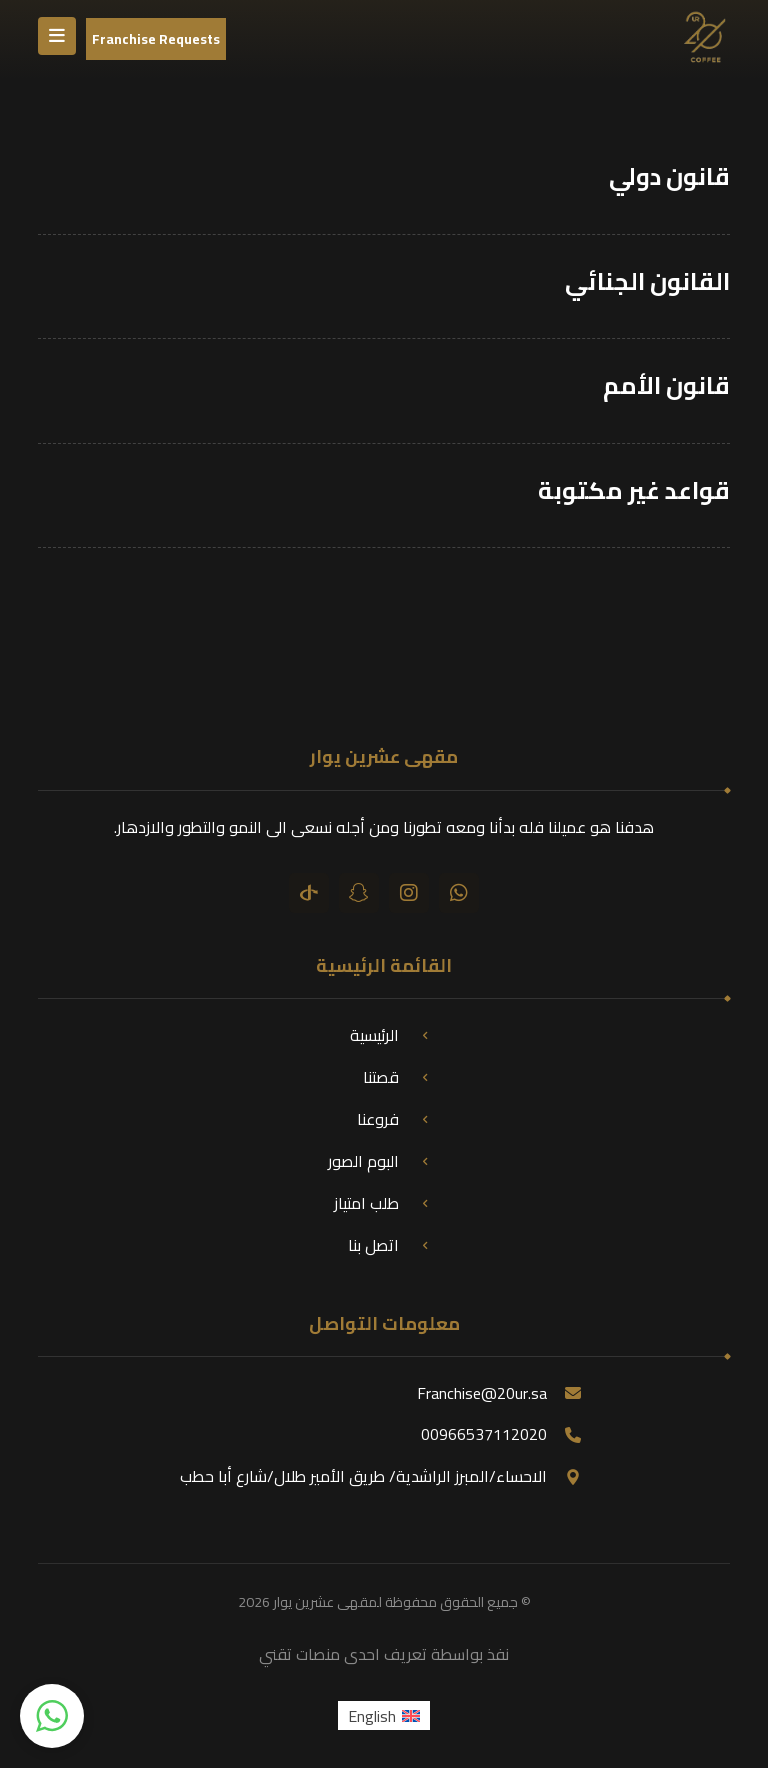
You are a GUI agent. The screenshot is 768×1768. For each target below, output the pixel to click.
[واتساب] (459, 893)
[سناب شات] (359, 893)
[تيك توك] (309, 893)
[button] (52, 1716)
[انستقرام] (409, 893)
